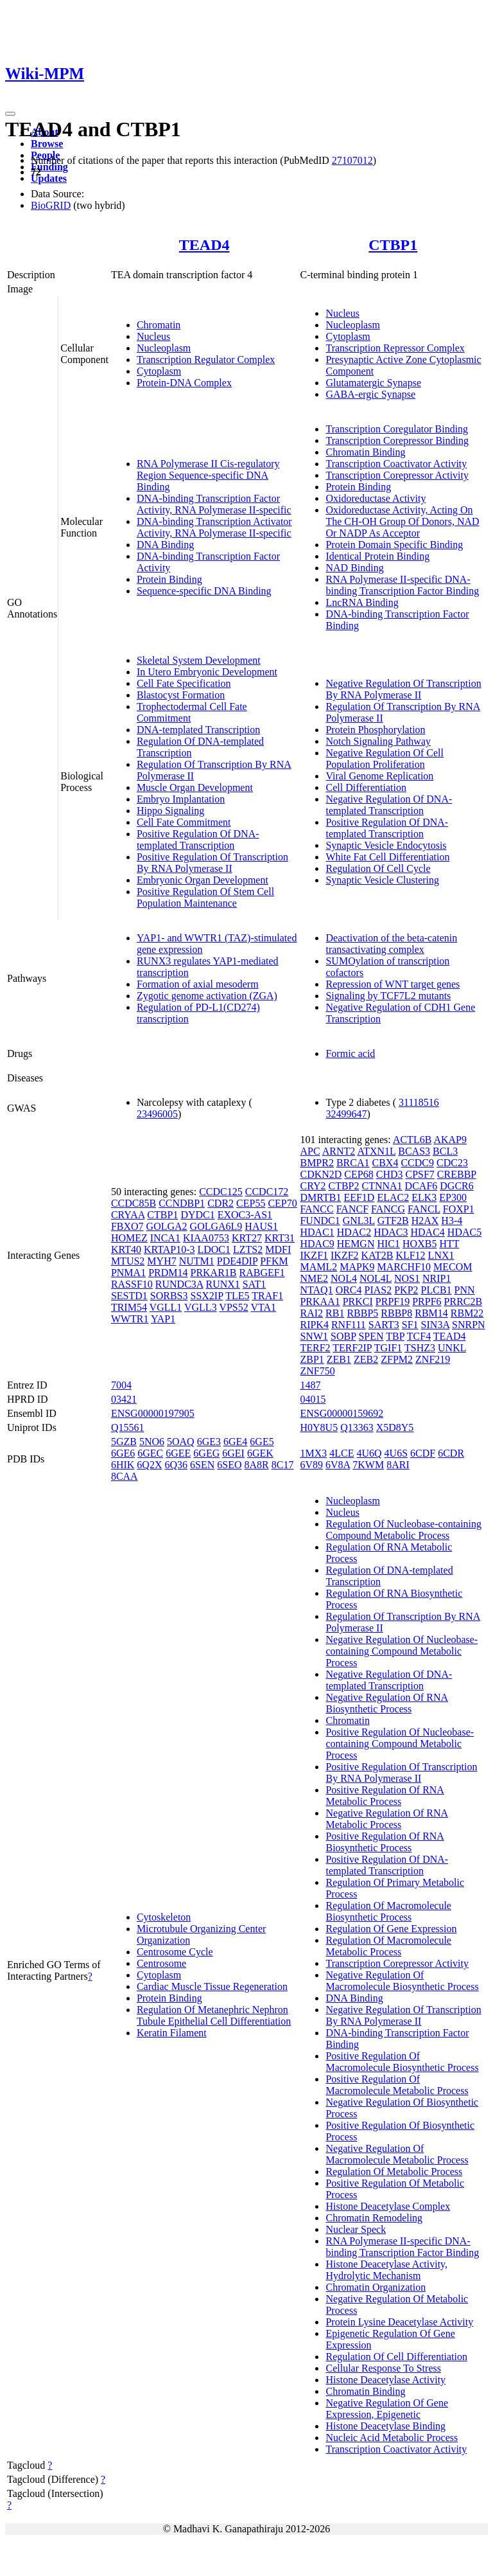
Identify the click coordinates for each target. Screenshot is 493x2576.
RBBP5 (362, 1313)
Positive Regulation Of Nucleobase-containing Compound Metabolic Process (399, 1744)
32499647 (346, 1113)
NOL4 (344, 1278)
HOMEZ (129, 1237)
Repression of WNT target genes (392, 984)
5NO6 (151, 1441)
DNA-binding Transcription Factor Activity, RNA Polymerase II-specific (214, 504)
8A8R (256, 1464)
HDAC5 (464, 1232)
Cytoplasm (159, 371)
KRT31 (279, 1237)
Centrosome (161, 1963)
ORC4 (349, 1289)
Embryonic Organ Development (202, 880)
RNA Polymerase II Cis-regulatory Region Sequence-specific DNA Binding (208, 475)
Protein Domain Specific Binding (394, 544)
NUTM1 (196, 1261)
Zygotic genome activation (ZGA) (207, 995)
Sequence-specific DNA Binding (204, 590)
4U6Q (368, 1453)
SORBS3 (169, 1295)
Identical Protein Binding (377, 556)
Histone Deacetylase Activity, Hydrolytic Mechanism (386, 2270)
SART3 (383, 1324)
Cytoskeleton (164, 1917)
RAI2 (311, 1313)
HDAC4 (428, 1232)
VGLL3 (200, 1307)
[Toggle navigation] (10, 114)
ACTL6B (412, 1139)
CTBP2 (343, 1185)
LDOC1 (213, 1249)
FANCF (352, 1209)
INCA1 (165, 1237)
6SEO (229, 1464)
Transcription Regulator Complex (206, 359)
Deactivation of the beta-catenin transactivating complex (391, 943)
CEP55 (250, 1203)
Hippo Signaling (170, 810)
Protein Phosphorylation (375, 729)
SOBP (343, 1336)
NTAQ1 (316, 1289)
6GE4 (235, 1441)
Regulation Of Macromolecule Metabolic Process (388, 1946)
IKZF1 (314, 1255)
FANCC (316, 1209)
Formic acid (350, 1053)
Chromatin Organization (375, 2287)
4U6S (396, 1453)
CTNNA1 (382, 1185)
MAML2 (318, 1266)
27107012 (352, 160)
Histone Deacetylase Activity (385, 2379)
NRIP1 (436, 1278)
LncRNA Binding (361, 602)
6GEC (150, 1453)
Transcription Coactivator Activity (396, 463)
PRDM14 (167, 1272)
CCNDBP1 (182, 1203)
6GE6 (123, 1453)
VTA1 (263, 1307)
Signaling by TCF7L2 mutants (388, 995)
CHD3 (389, 1174)
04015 (312, 1399)
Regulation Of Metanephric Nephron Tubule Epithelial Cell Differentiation (214, 2015)
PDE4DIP (237, 1261)
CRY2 (312, 1185)
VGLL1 (166, 1307)
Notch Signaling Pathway (378, 741)
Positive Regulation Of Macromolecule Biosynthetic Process (401, 2061)
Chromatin (158, 324)
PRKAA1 (320, 1301)
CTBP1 (392, 244)
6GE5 (261, 1441)
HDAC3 (391, 1232)
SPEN (370, 1336)
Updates (49, 178)
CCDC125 (221, 1191)
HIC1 (388, 1243)
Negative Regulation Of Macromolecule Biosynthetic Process (401, 1980)
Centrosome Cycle (175, 1951)
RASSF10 (132, 1284)
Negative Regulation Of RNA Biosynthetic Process (386, 1703)
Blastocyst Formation (181, 694)
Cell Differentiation (365, 787)
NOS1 (407, 1278)
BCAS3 (414, 1151)
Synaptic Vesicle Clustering (382, 880)
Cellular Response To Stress (382, 2368)
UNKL (452, 1347)
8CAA (124, 1476)
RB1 (334, 1313)
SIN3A (435, 1324)
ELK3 (424, 1197)
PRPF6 (426, 1301)
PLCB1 (436, 1289)
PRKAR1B (213, 1272)
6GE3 (209, 1441)
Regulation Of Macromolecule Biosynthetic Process (388, 1911)
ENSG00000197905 (153, 1413)
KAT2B (377, 1255)
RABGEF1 (262, 1272)
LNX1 (441, 1255)
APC (310, 1151)
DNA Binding (165, 544)
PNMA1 (128, 1272)
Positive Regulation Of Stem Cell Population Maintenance (205, 897)
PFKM (274, 1261)
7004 (121, 1385)
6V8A (337, 1464)
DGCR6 (456, 1185)
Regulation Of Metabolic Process (393, 2171)
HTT (449, 1243)
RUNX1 (223, 1284)
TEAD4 (204, 244)
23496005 (157, 1113)
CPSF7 (419, 1174)
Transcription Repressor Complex (394, 347)
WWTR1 (130, 1318)
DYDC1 (197, 1214)
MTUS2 (127, 1261)
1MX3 (313, 1453)
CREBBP (456, 1174)
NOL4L (375, 1278)
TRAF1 (267, 1295)
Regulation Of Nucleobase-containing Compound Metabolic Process (403, 1529)
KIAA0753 (206, 1237)
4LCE (341, 1453)
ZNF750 (317, 1370)
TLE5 (237, 1295)
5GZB (124, 1441)
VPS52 (233, 1307)
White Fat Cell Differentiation (387, 856)
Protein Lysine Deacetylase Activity (399, 2321)
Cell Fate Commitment (184, 822)
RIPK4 (314, 1324)
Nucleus (153, 336)
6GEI (233, 1453)
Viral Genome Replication (379, 775)
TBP (395, 1336)
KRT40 (126, 1249)
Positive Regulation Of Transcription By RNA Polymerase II (212, 862)
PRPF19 (393, 1301)
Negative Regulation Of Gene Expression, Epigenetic (386, 2408)
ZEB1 (339, 1359)
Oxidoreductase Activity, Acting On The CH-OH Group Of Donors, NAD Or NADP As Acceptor (402, 521)
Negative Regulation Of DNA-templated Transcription (388, 805)
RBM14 (431, 1313)
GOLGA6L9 (216, 1226)
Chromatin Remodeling (373, 2217)
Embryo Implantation (181, 799)
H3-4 (451, 1220)
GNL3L (359, 1220)
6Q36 (175, 1464)
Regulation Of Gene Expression (390, 1928)
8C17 (283, 1464)
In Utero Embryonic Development (207, 671)
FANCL (424, 1209)
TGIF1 (388, 1347)
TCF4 (419, 1336)
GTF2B (393, 1220)
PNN (464, 1289)
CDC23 (452, 1162)
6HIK (122, 1464)
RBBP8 (396, 1313)
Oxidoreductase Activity (375, 498)
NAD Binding (354, 567)
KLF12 (410, 1255)
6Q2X (149, 1464)
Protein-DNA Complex (184, 382)
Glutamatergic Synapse (373, 382)
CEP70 (282, 1203)
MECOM (452, 1266)
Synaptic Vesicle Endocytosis (385, 845)
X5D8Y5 (395, 1427)
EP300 (453, 1197)
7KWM (368, 1464)
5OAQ (181, 1441)
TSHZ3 (419, 1347)
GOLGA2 (166, 1226)
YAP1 (163, 1318)
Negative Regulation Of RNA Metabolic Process (386, 1819)
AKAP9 (450, 1139)
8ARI (398, 1464)
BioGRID (51, 205)
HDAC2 (354, 1232)
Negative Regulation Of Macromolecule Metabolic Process (396, 2154)
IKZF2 (345, 1255)
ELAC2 (393, 1197)
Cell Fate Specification (184, 683)
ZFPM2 (397, 1359)
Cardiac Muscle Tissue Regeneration (212, 1986)
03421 (124, 1399)
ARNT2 (339, 1151)
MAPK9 (357, 1266)
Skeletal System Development (199, 660)
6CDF (422, 1453)
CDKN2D (321, 1174)
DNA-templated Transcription (198, 729)
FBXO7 (127, 1226)
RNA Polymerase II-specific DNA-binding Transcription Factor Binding (402, 585)
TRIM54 (129, 1307)
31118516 (419, 1102)
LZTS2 (248, 1249)
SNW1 (314, 1336)
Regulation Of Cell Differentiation (396, 2356)
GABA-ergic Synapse (370, 394)
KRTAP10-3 (169, 1249)
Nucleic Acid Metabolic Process (391, 2437)
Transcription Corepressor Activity (397, 475)
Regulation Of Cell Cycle (377, 868)
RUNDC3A (179, 1284)
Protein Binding (169, 579)
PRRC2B (463, 1301)
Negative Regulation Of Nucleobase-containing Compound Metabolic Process (401, 1651)
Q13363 (357, 1427)
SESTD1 (129, 1295)
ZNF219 (432, 1359)
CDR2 (220, 1203)
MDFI (278, 1249)
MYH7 (161, 1261)
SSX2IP (207, 1295)
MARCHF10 (404, 1266)
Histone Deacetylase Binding (385, 2426)
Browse (47, 143)
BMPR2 (316, 1162)
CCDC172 (267, 1191)
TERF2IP (352, 1347)
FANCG (388, 1209)
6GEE (178, 1453)
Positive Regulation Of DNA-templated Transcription (198, 839)
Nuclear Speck (355, 2229)
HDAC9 (317, 1243)
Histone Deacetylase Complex (387, 2206)
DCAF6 (421, 1185)
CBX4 (385, 1162)
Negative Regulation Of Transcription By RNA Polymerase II (403, 689)
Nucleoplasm (164, 347)
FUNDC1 (320, 1220)
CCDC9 (417, 1162)
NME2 (314, 1278)
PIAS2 (378, 1289)
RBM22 (467, 1313)
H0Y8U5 (319, 1427)
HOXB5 (419, 1243)
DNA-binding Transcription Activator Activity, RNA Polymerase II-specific (214, 527)
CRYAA (127, 1214)
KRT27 (247, 1237)
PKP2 (406, 1289)
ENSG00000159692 (341, 1413)
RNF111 (348, 1324)
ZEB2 (366, 1359)
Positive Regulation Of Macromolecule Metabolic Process (396, 2085)
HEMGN (356, 1243)
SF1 (410, 1324)
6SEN (202, 1464)
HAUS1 (261, 1226)
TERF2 (315, 1347)
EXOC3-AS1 (245, 1214)
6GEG (206, 1453)
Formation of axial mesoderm (198, 984)
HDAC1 (317, 1232)
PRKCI (358, 1301)
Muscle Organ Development (195, 787)
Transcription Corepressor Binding (397, 440)
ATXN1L (376, 1151)
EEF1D (358, 1197)
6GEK (260, 1453)
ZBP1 (312, 1359)
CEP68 (358, 1174)
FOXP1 (458, 1209)
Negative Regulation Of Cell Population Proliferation (384, 758)
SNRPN (468, 1324)
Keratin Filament (172, 2032)
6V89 (311, 1464)
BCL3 (445, 1151)
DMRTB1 (320, 1197)
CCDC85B (133, 1203)
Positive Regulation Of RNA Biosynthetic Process (384, 1842)
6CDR (451, 1453)
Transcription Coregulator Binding (396, 428)
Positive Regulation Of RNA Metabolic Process (384, 1795)
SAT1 (254, 1284)
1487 (310, 1385)
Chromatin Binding (365, 452)
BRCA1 (353, 1162)
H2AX (425, 1220)
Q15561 (127, 1427)
